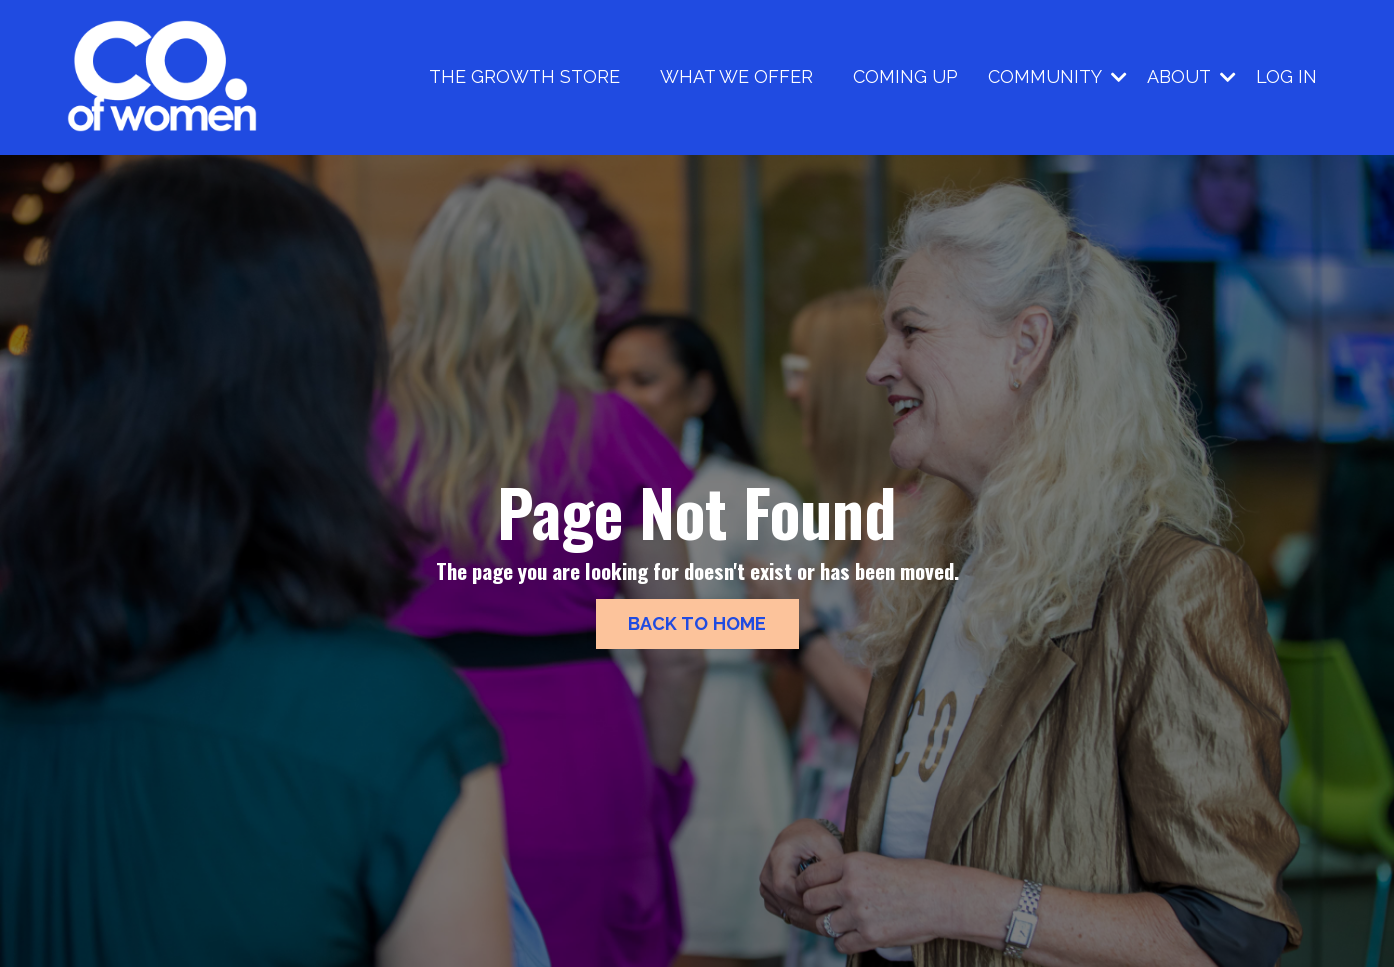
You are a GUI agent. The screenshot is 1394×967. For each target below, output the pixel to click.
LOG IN (1286, 76)
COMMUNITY (1057, 76)
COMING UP (905, 76)
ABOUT (1191, 76)
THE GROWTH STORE (524, 76)
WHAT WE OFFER (736, 76)
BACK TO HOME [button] (697, 623)
